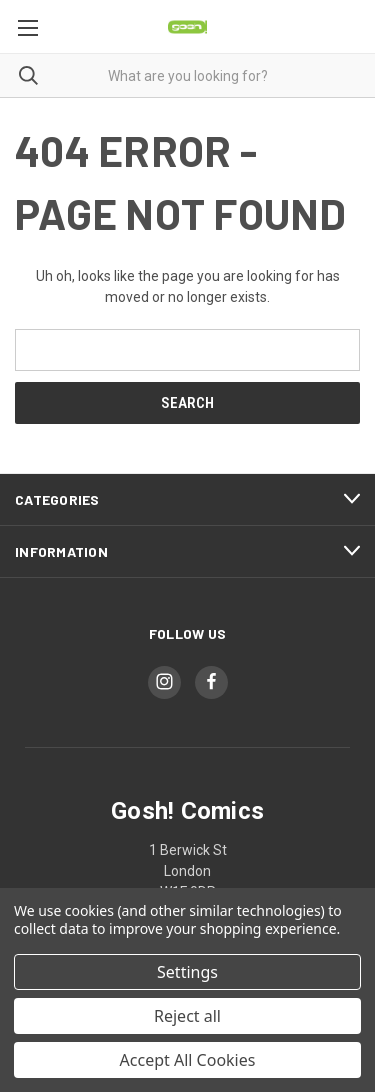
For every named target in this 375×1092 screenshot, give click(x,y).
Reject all (187, 1016)
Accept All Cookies (188, 1060)
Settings (187, 972)
